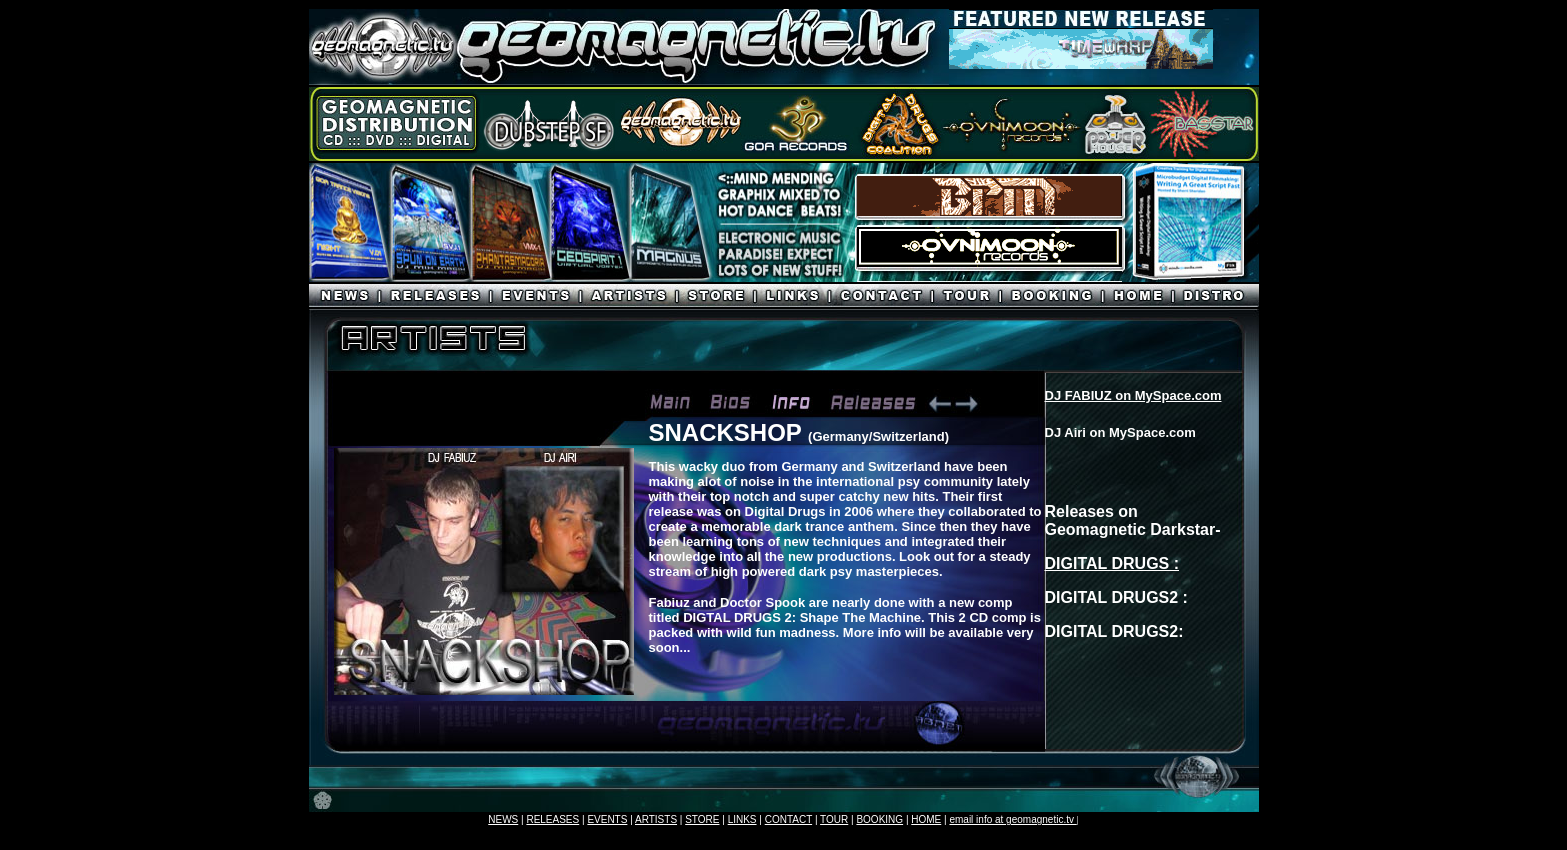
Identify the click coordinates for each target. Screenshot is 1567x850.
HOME (926, 819)
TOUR (834, 819)
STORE (702, 819)
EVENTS (607, 819)
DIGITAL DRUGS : (1112, 563)
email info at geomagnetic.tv (1012, 819)
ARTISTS (656, 819)
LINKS (742, 819)
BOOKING (879, 819)
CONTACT (788, 819)
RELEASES (552, 819)
